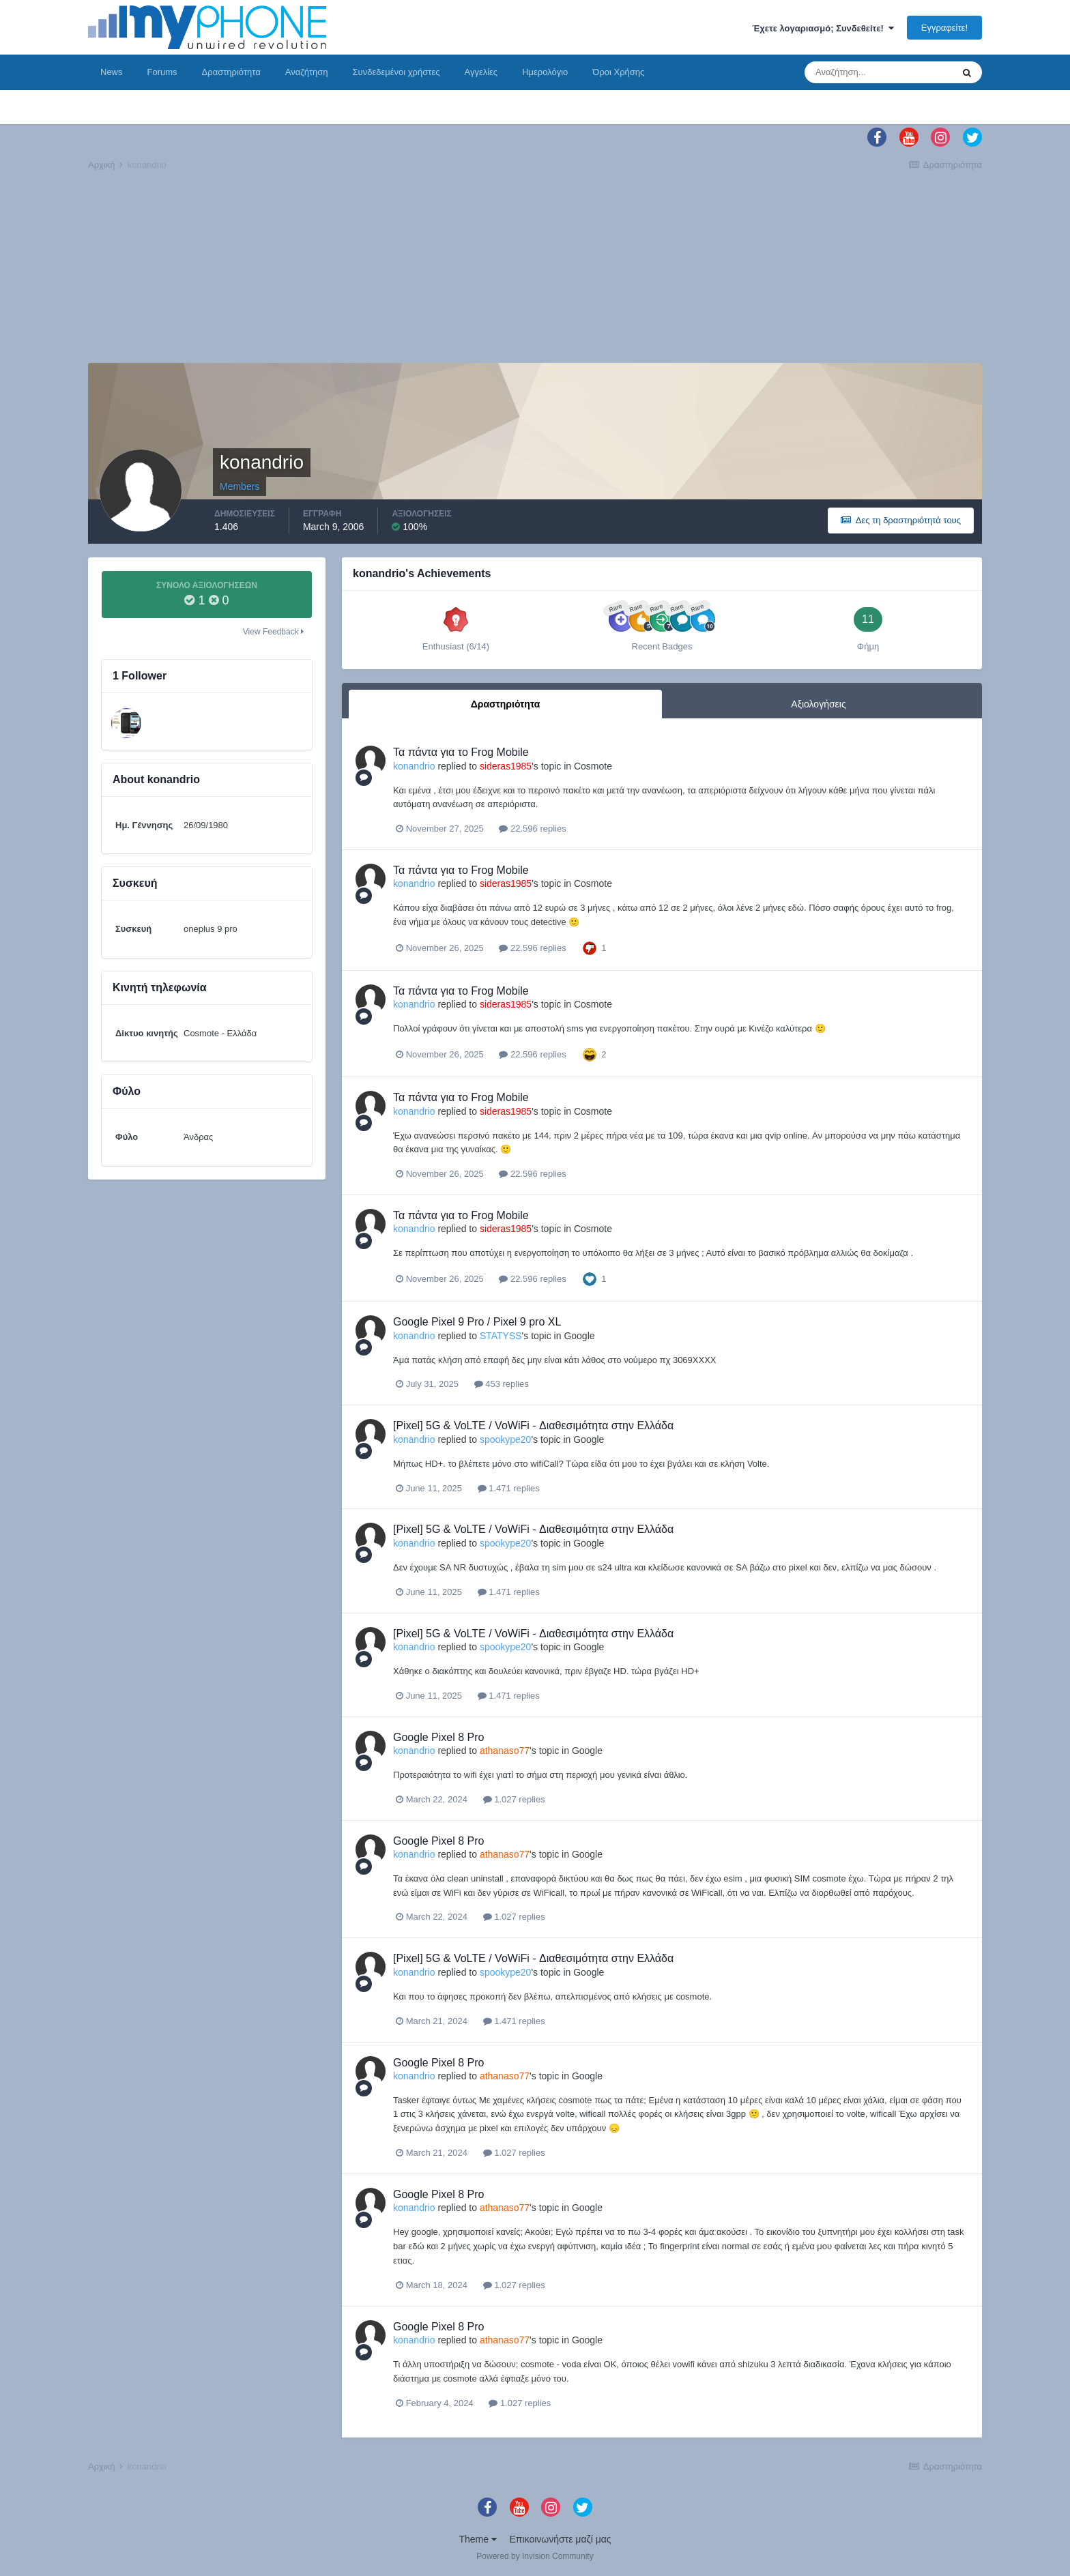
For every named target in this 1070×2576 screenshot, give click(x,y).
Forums (162, 72)
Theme (477, 2539)
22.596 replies (532, 828)
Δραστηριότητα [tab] (505, 704)
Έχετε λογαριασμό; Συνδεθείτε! (823, 28)
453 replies (501, 1384)
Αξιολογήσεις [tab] (818, 704)
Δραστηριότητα (231, 72)
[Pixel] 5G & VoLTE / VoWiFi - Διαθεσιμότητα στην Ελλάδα (533, 1425)
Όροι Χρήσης (618, 72)
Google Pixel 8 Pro (438, 1737)
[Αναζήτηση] (878, 72)
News (111, 72)
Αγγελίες (480, 72)
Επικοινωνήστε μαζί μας (560, 2539)
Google (579, 1335)
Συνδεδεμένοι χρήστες (396, 72)
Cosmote (593, 766)
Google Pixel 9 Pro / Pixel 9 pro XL (477, 1322)
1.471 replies (509, 1488)
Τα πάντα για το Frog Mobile (461, 752)
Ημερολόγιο (545, 72)
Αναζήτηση (306, 72)
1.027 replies (514, 1799)
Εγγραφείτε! (944, 28)
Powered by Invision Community (534, 2556)
